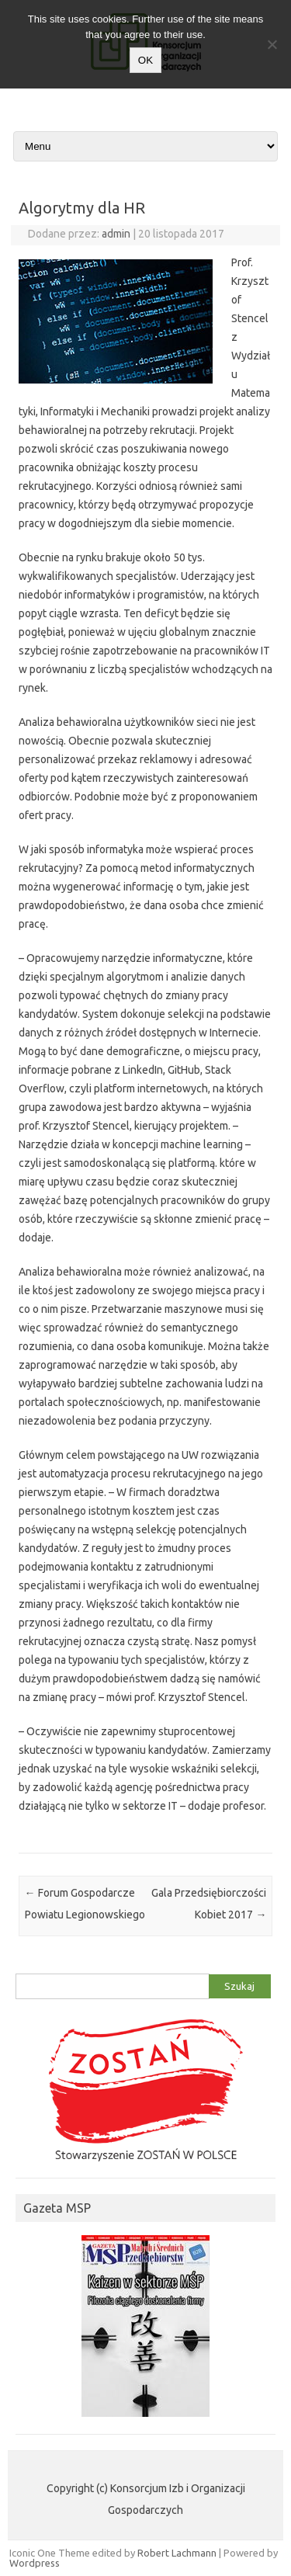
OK (145, 60)
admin (116, 233)
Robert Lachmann (177, 2552)
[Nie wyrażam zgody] (271, 44)
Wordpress (34, 2562)
